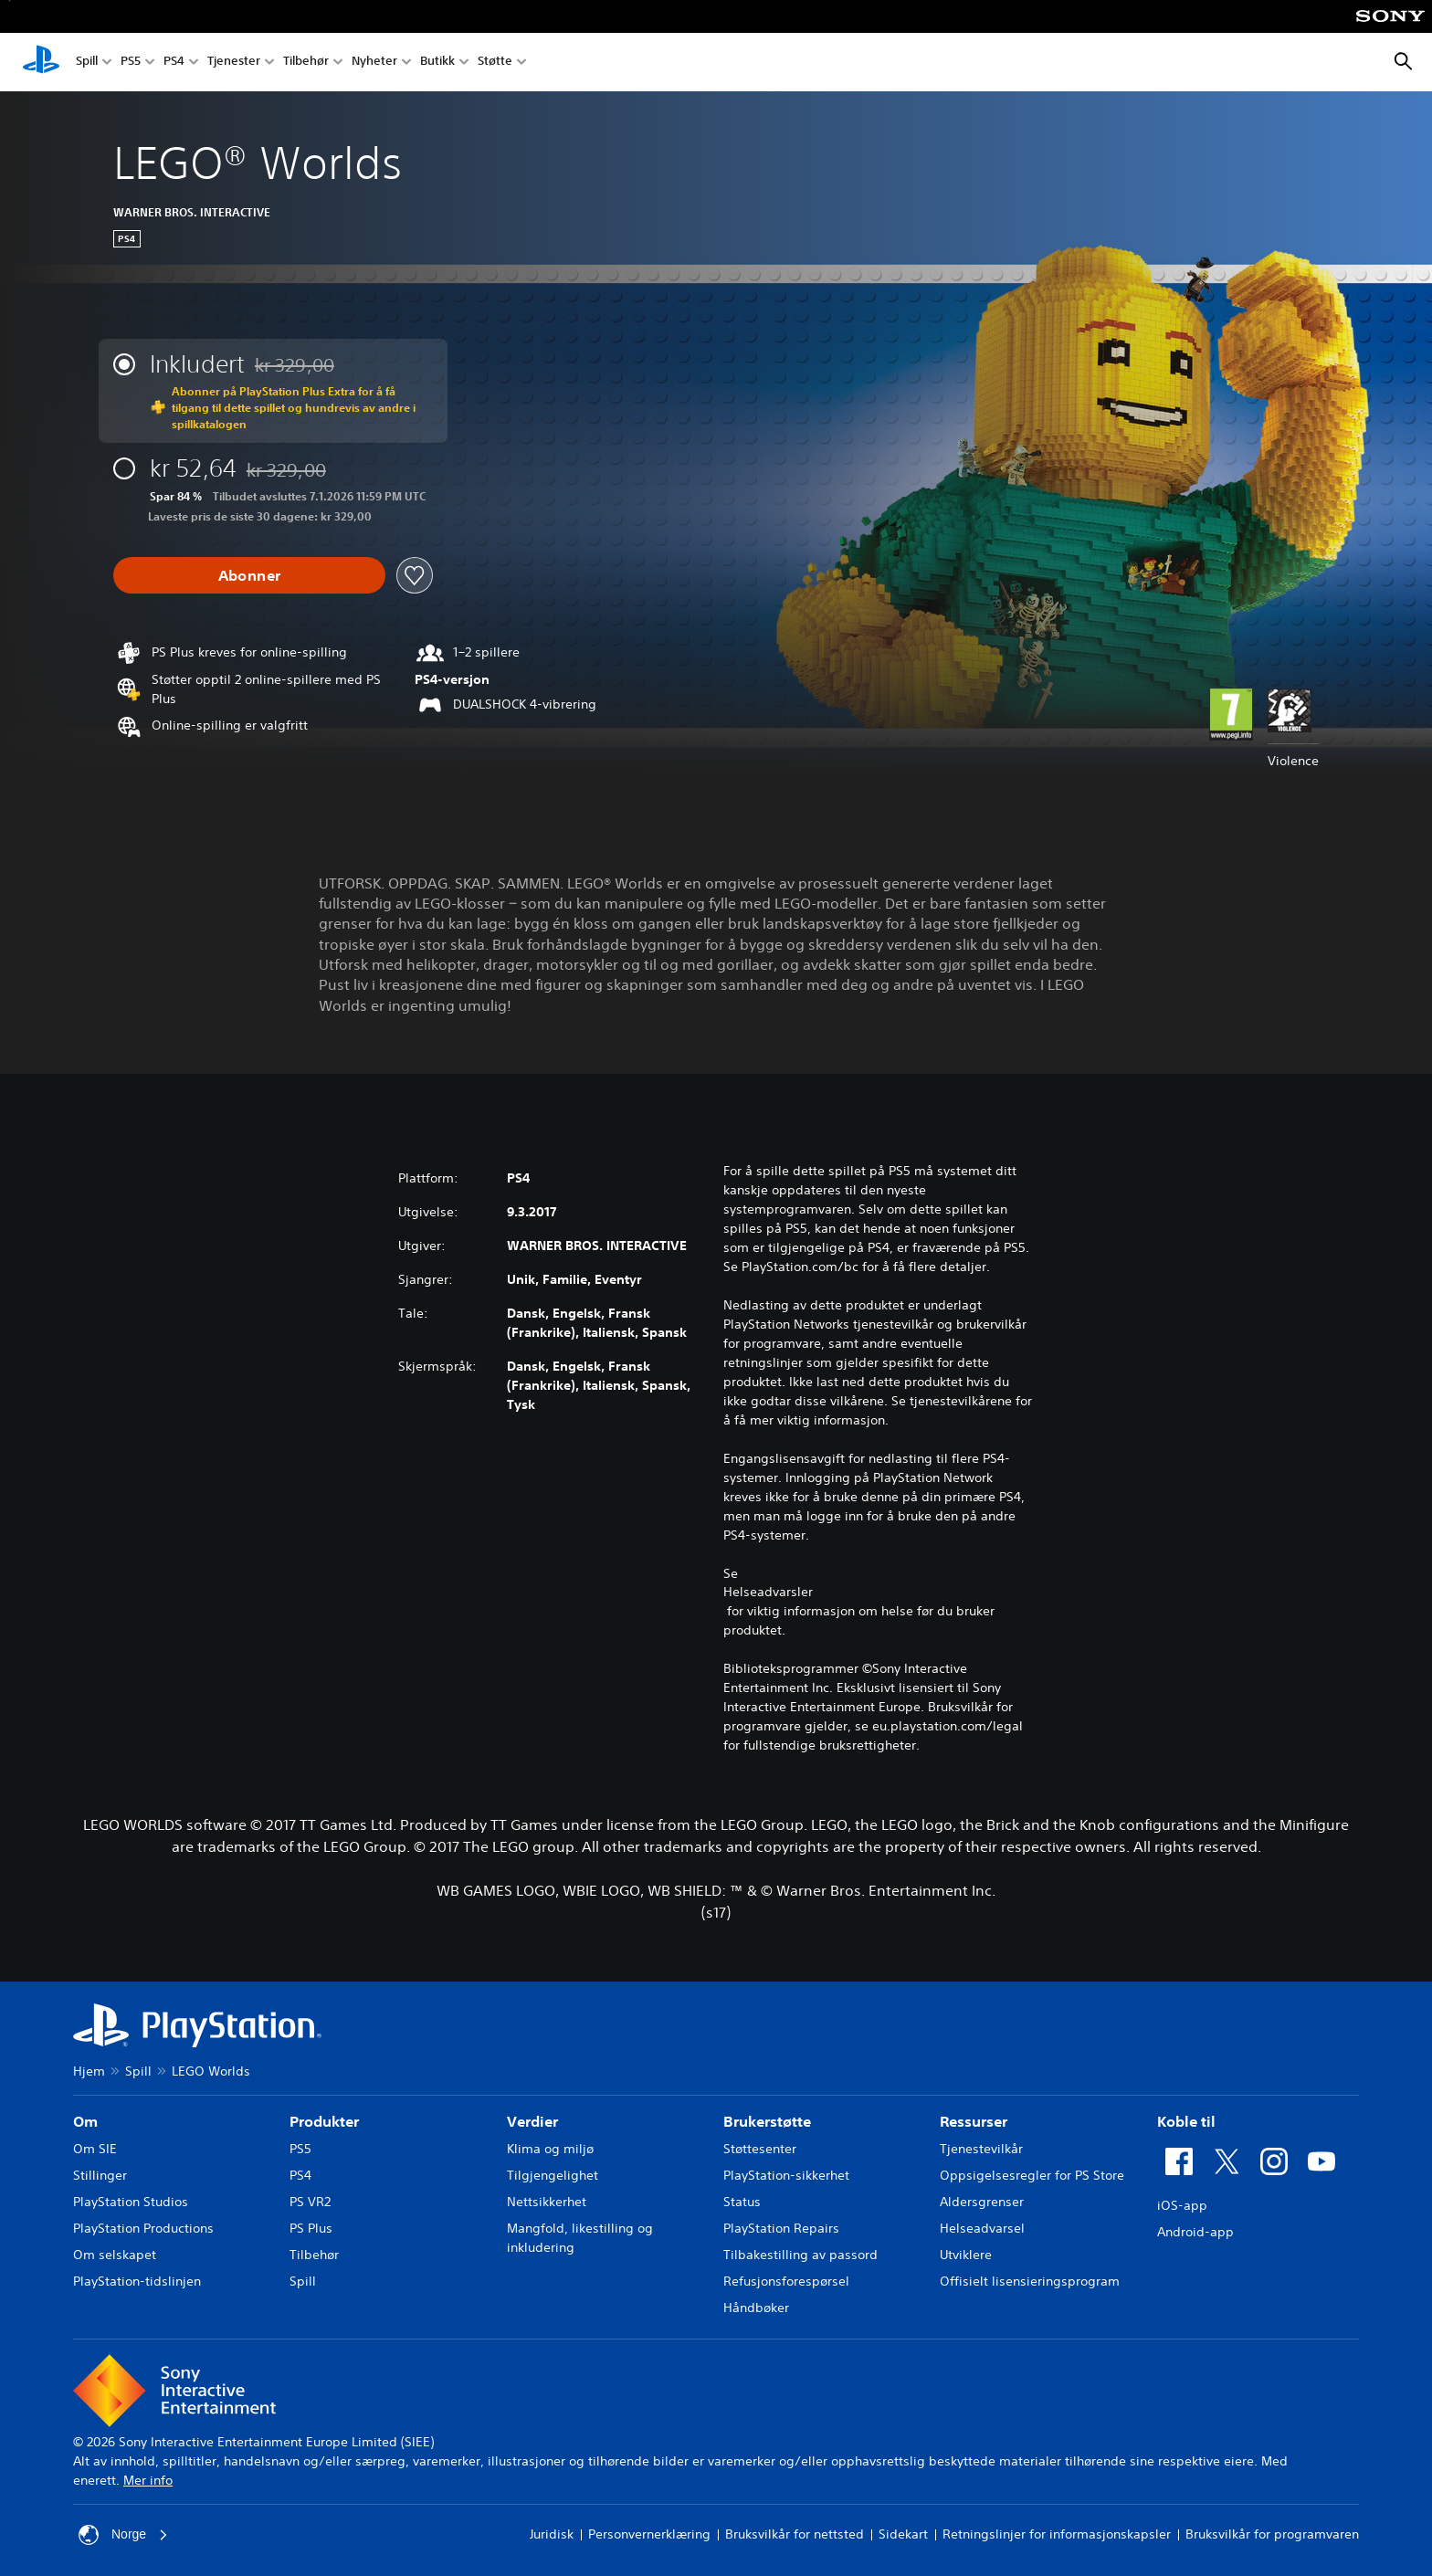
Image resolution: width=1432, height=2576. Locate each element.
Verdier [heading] (532, 2121)
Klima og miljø (550, 2148)
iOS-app (1182, 2205)
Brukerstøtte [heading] (767, 2121)
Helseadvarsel (982, 2228)
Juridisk (552, 2534)
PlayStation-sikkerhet (786, 2175)
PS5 (131, 62)
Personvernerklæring (649, 2534)
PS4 (173, 62)
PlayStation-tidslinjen (137, 2281)
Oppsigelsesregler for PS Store (1032, 2175)
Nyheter (374, 62)
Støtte (495, 62)
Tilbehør (306, 62)
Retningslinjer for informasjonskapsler (1056, 2534)
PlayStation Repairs (781, 2228)
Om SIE (95, 2148)
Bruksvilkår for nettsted (794, 2534)
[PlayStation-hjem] (41, 62)
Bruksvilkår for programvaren (1272, 2534)
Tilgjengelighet (552, 2175)
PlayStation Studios (130, 2201)
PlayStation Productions (143, 2228)
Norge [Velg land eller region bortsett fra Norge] (123, 2534)
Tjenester (233, 62)
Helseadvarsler (768, 1591)
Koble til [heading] (1186, 2121)
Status (742, 2201)
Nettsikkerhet (546, 2201)
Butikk (437, 62)
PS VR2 (310, 2201)
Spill (87, 62)
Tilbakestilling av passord (800, 2254)
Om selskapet (114, 2254)
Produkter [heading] (324, 2121)
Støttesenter (759, 2148)
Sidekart (903, 2534)
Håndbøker (756, 2307)
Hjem (89, 2071)
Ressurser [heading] (973, 2121)
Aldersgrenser (982, 2201)
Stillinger (100, 2175)
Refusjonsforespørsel (786, 2281)
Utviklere (966, 2254)
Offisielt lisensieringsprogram (1030, 2281)
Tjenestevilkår (981, 2148)
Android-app (1195, 2232)
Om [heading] (85, 2121)
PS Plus (311, 2228)
